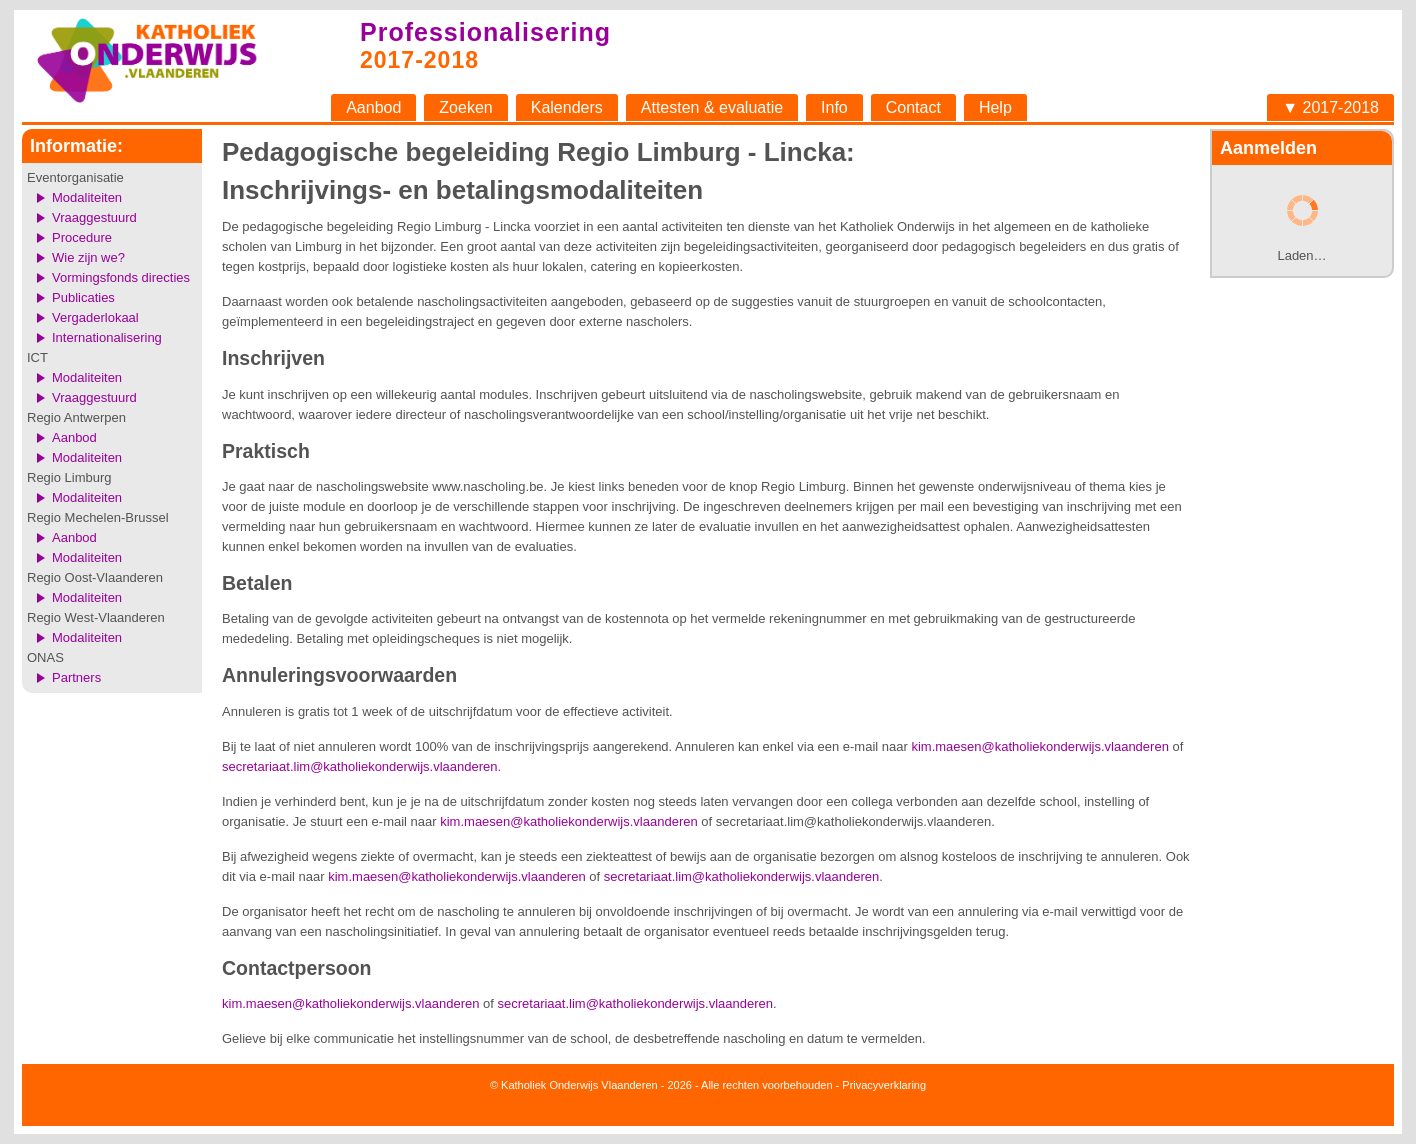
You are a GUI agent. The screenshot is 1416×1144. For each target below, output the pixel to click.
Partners (76, 677)
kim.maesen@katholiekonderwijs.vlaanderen (1039, 746)
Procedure (82, 237)
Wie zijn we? (88, 257)
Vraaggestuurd (94, 217)
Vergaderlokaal (95, 317)
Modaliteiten (87, 197)
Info (834, 107)
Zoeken (465, 107)
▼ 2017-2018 (1330, 107)
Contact (913, 107)
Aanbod (373, 107)
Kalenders (567, 107)
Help (995, 107)
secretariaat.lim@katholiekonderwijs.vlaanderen (360, 766)
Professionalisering (485, 32)
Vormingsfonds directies (121, 277)
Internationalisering (107, 337)
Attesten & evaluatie (712, 107)
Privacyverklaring (884, 1085)
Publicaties (83, 297)
